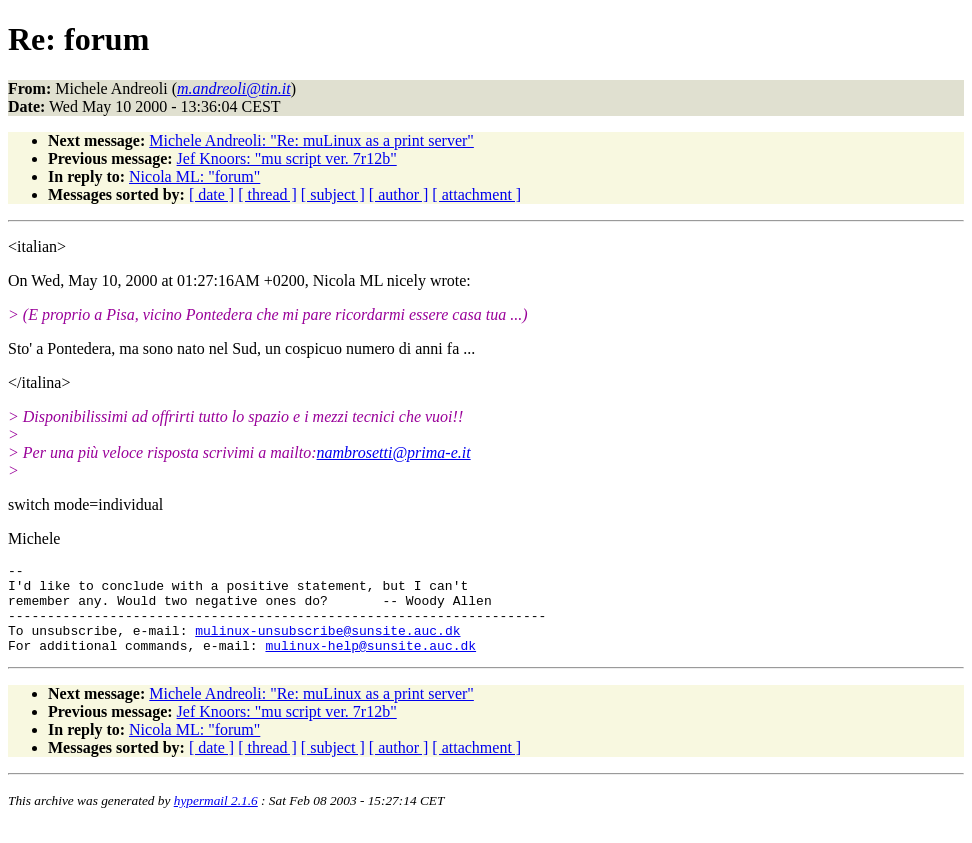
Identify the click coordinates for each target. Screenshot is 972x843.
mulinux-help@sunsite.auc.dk (370, 663)
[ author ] (399, 194)
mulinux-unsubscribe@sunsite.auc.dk (327, 645)
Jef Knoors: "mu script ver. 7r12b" (287, 158)
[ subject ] (333, 194)
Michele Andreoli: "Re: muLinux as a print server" (311, 140)
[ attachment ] (476, 194)
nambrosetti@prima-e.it (394, 452)
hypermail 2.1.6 (216, 818)
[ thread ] (267, 194)
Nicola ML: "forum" (194, 176)
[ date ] (211, 194)
